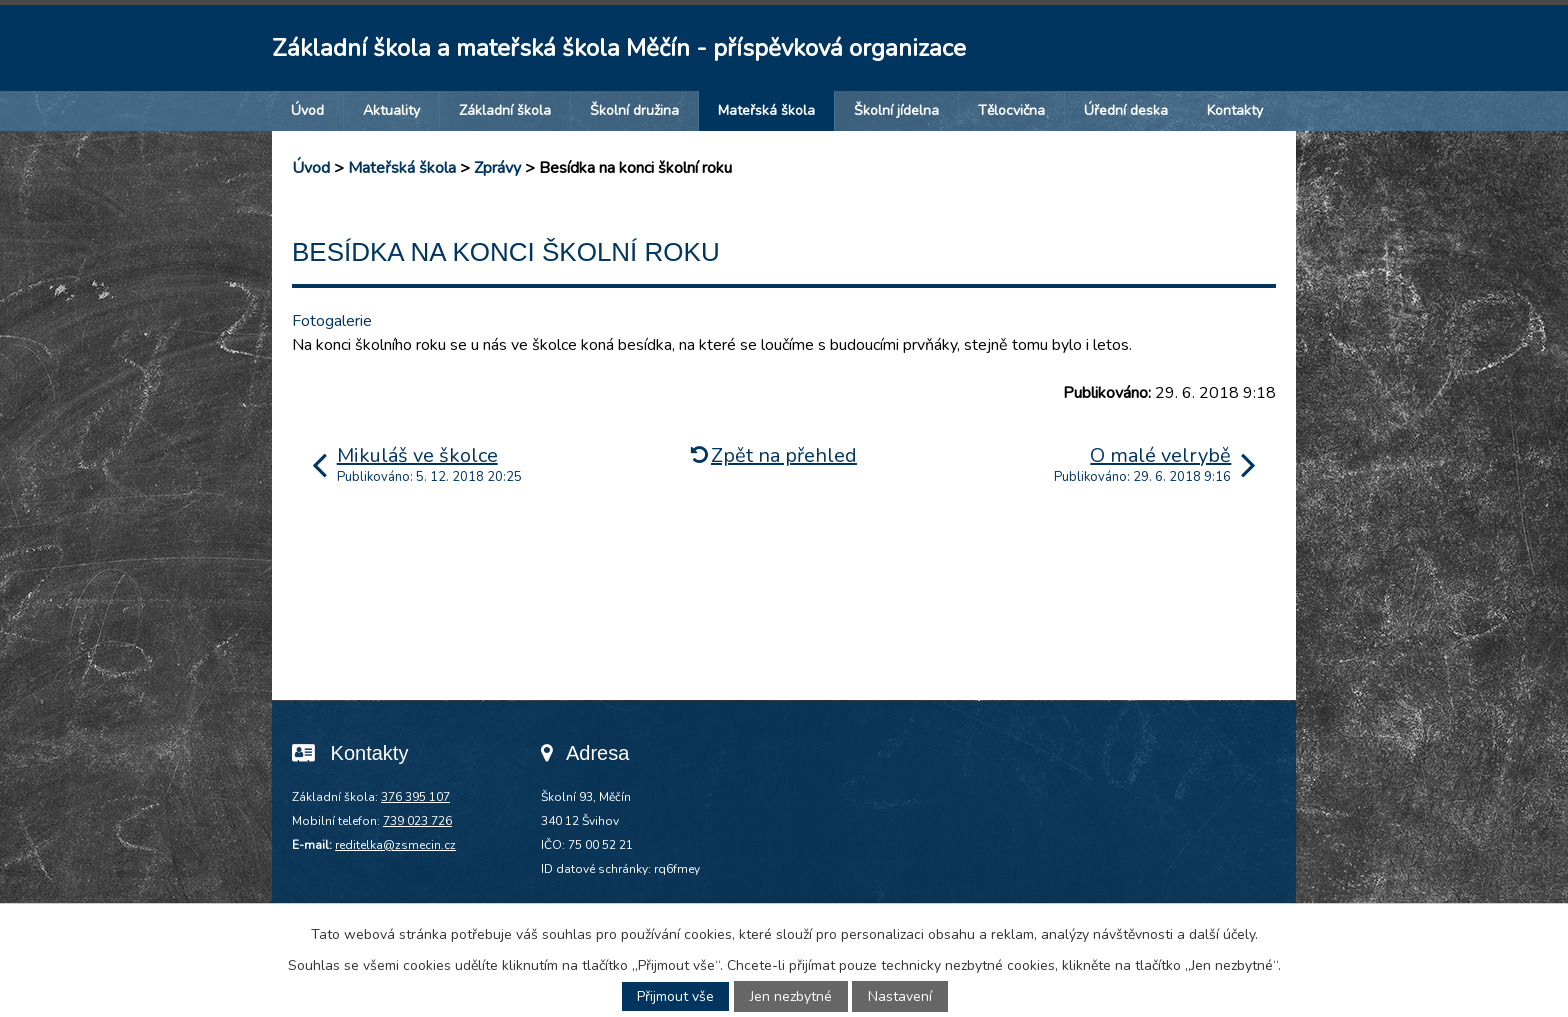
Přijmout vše (675, 996)
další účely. (1223, 934)
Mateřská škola (766, 110)
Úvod (307, 110)
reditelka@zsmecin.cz (395, 845)
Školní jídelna (896, 110)
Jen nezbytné (791, 996)
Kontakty (1235, 110)
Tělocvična (1011, 110)
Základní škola (505, 110)
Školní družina (634, 110)
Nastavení (900, 996)
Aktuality (391, 110)
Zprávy (497, 168)
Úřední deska (1126, 110)
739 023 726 (417, 821)
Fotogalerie (332, 321)
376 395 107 (415, 797)
